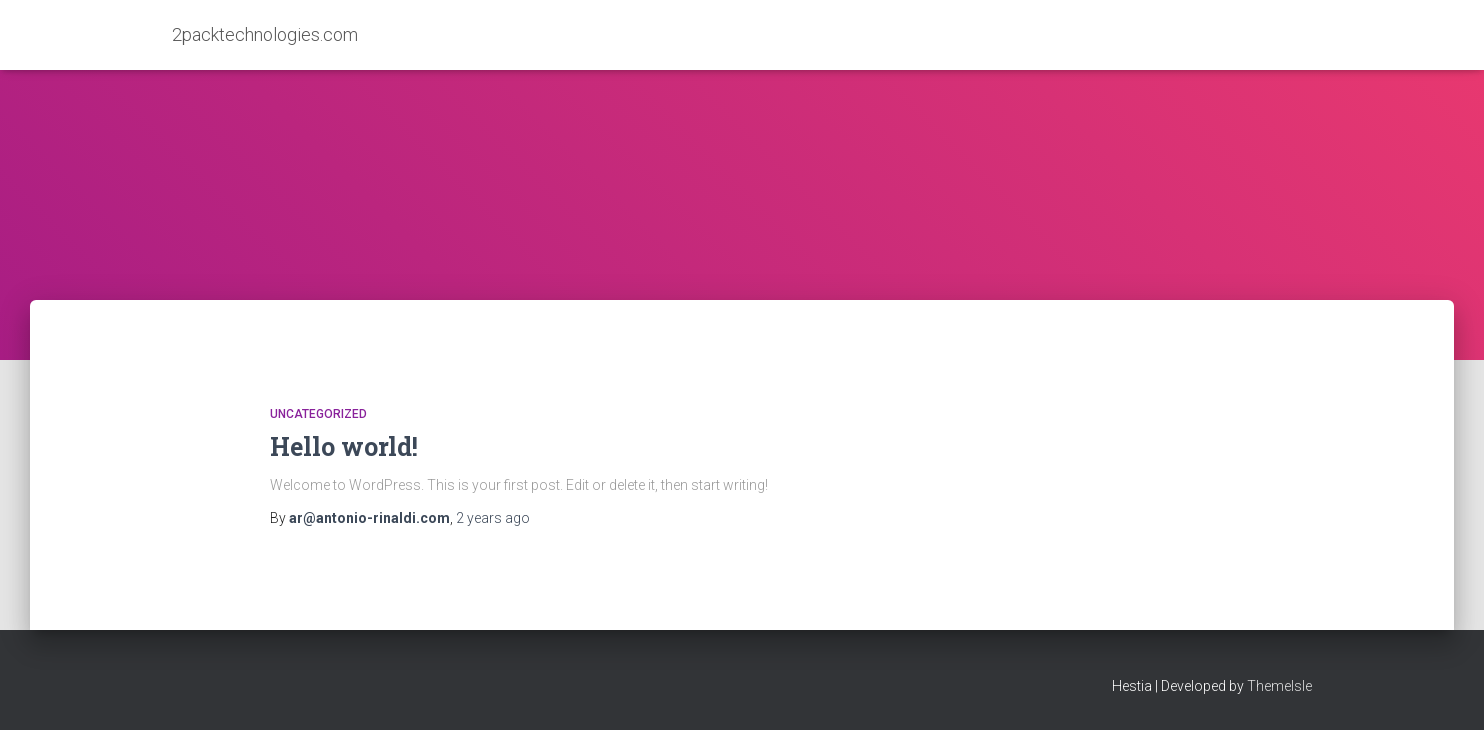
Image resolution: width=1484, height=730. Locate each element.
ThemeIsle (1279, 686)
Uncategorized (318, 414)
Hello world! (344, 446)
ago (493, 518)
